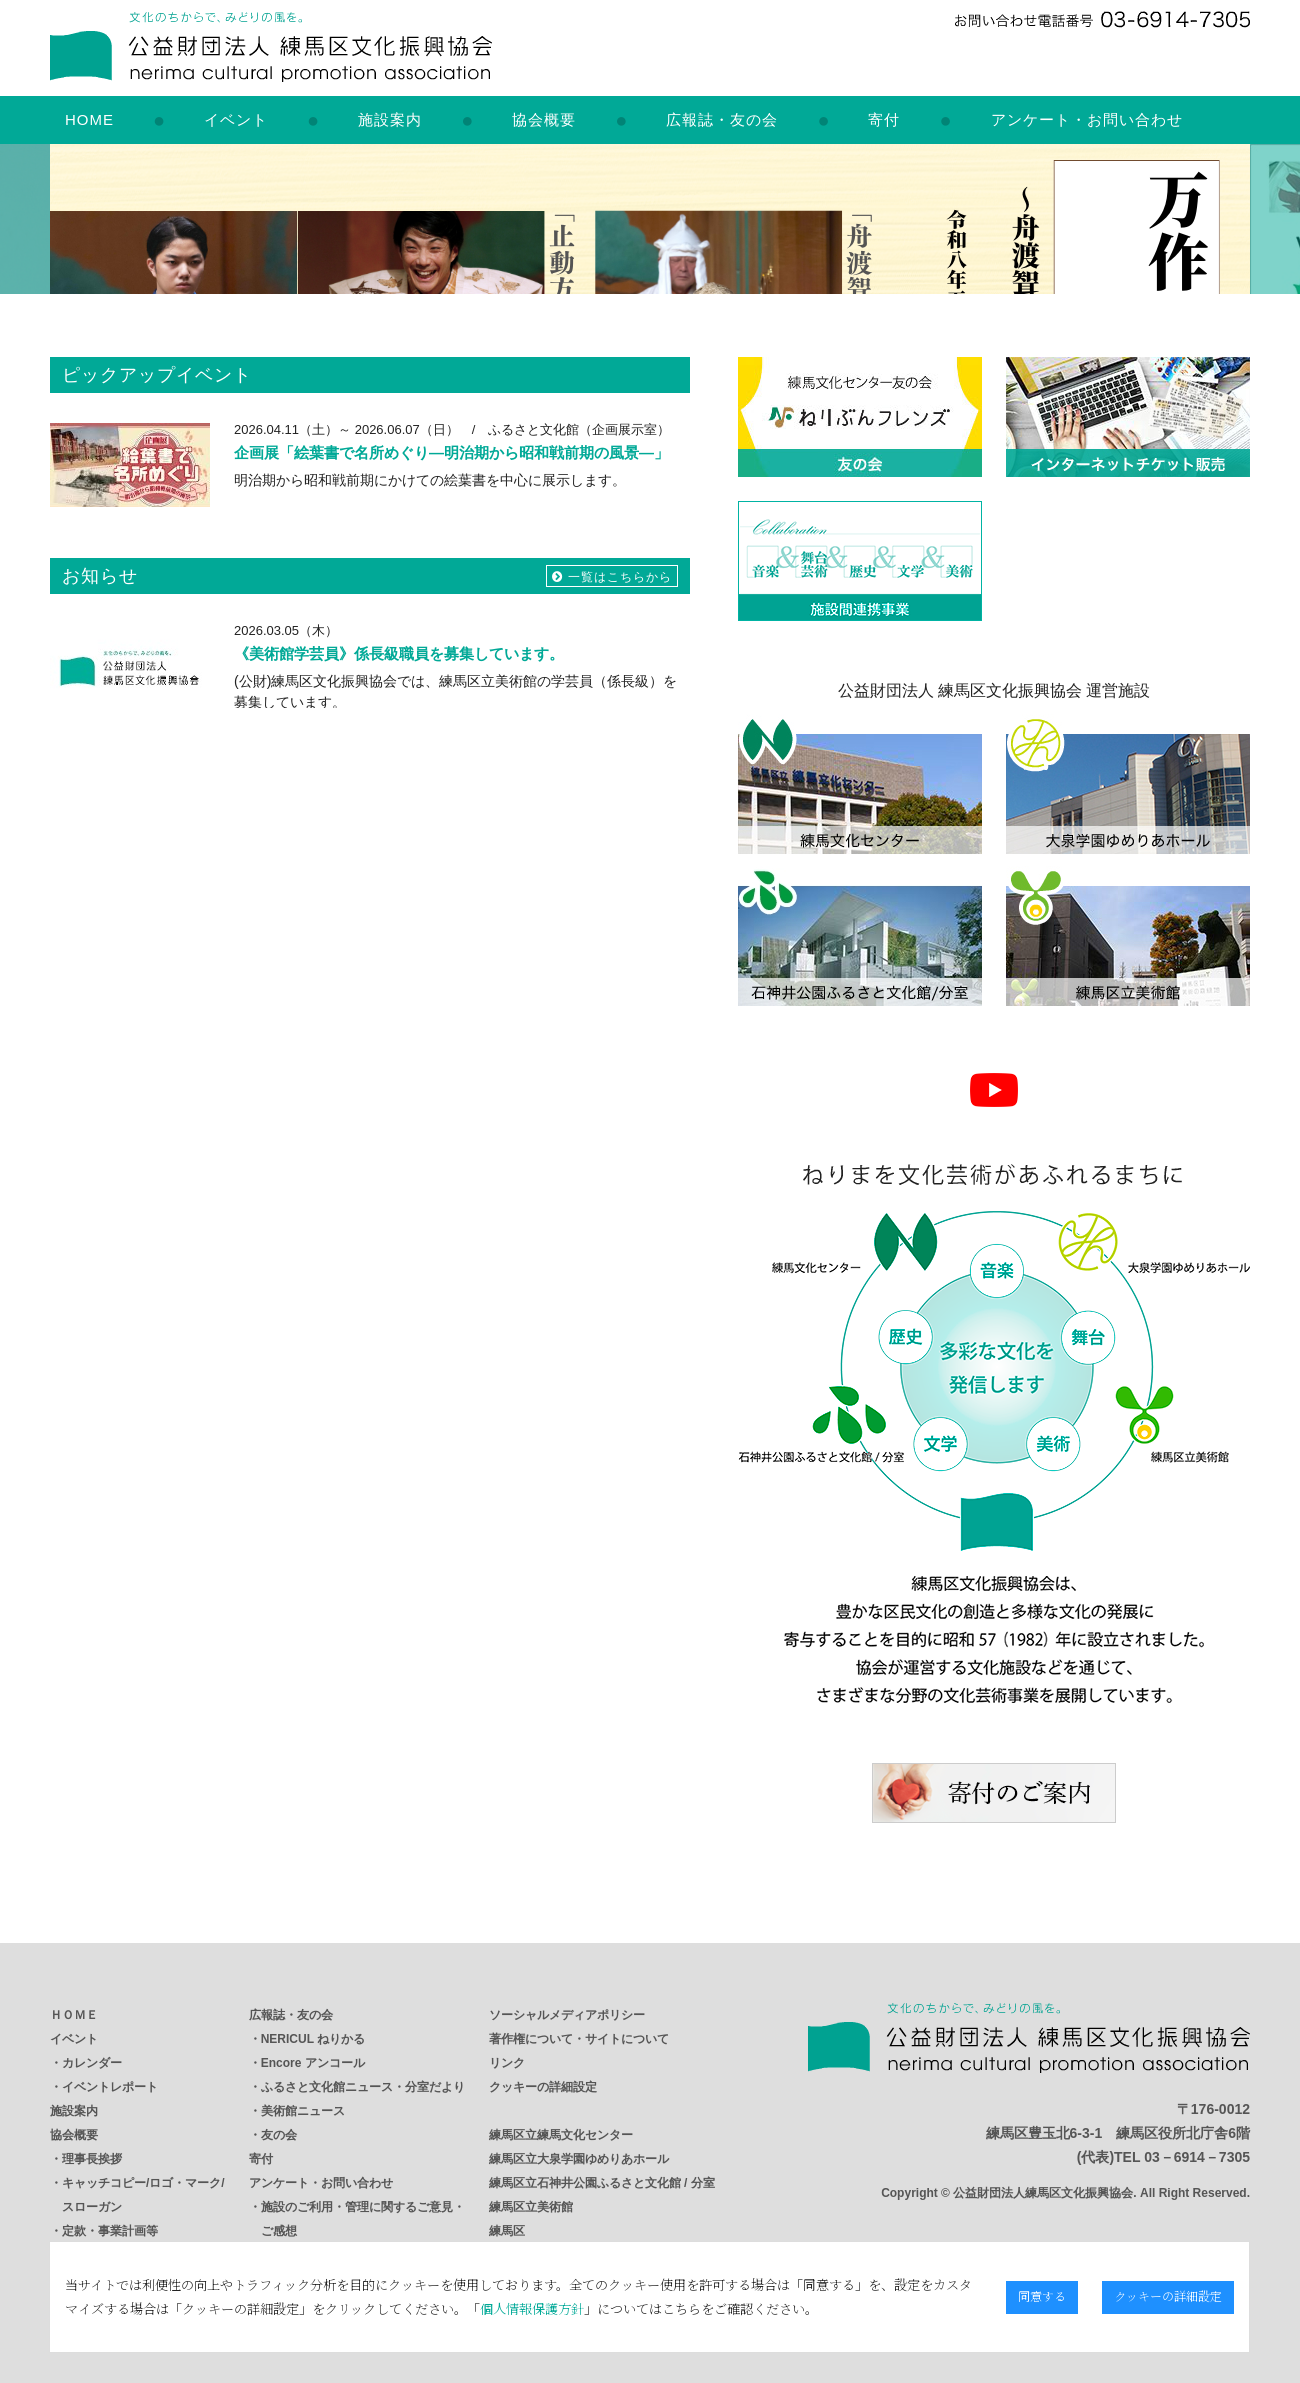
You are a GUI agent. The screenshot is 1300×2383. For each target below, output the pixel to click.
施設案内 (390, 119)
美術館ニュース (303, 2111)
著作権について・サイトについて (579, 2039)
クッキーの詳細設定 (543, 2087)
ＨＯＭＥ (74, 2015)
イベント (236, 119)
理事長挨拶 (92, 2159)
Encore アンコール (313, 2063)
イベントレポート (110, 2087)
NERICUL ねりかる (313, 2039)
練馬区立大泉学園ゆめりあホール (579, 2159)
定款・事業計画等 (110, 2231)
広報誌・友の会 (722, 119)
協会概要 (544, 119)
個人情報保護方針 (518, 2308)
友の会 (279, 2135)
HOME (89, 119)
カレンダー (92, 2063)
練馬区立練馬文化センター (561, 2135)
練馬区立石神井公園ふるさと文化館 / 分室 (602, 2183)
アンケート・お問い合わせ (1087, 119)
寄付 (884, 119)
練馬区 (507, 2231)
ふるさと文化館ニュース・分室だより (363, 2087)
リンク (507, 2063)
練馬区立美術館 (531, 2207)
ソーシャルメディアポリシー (567, 2015)
